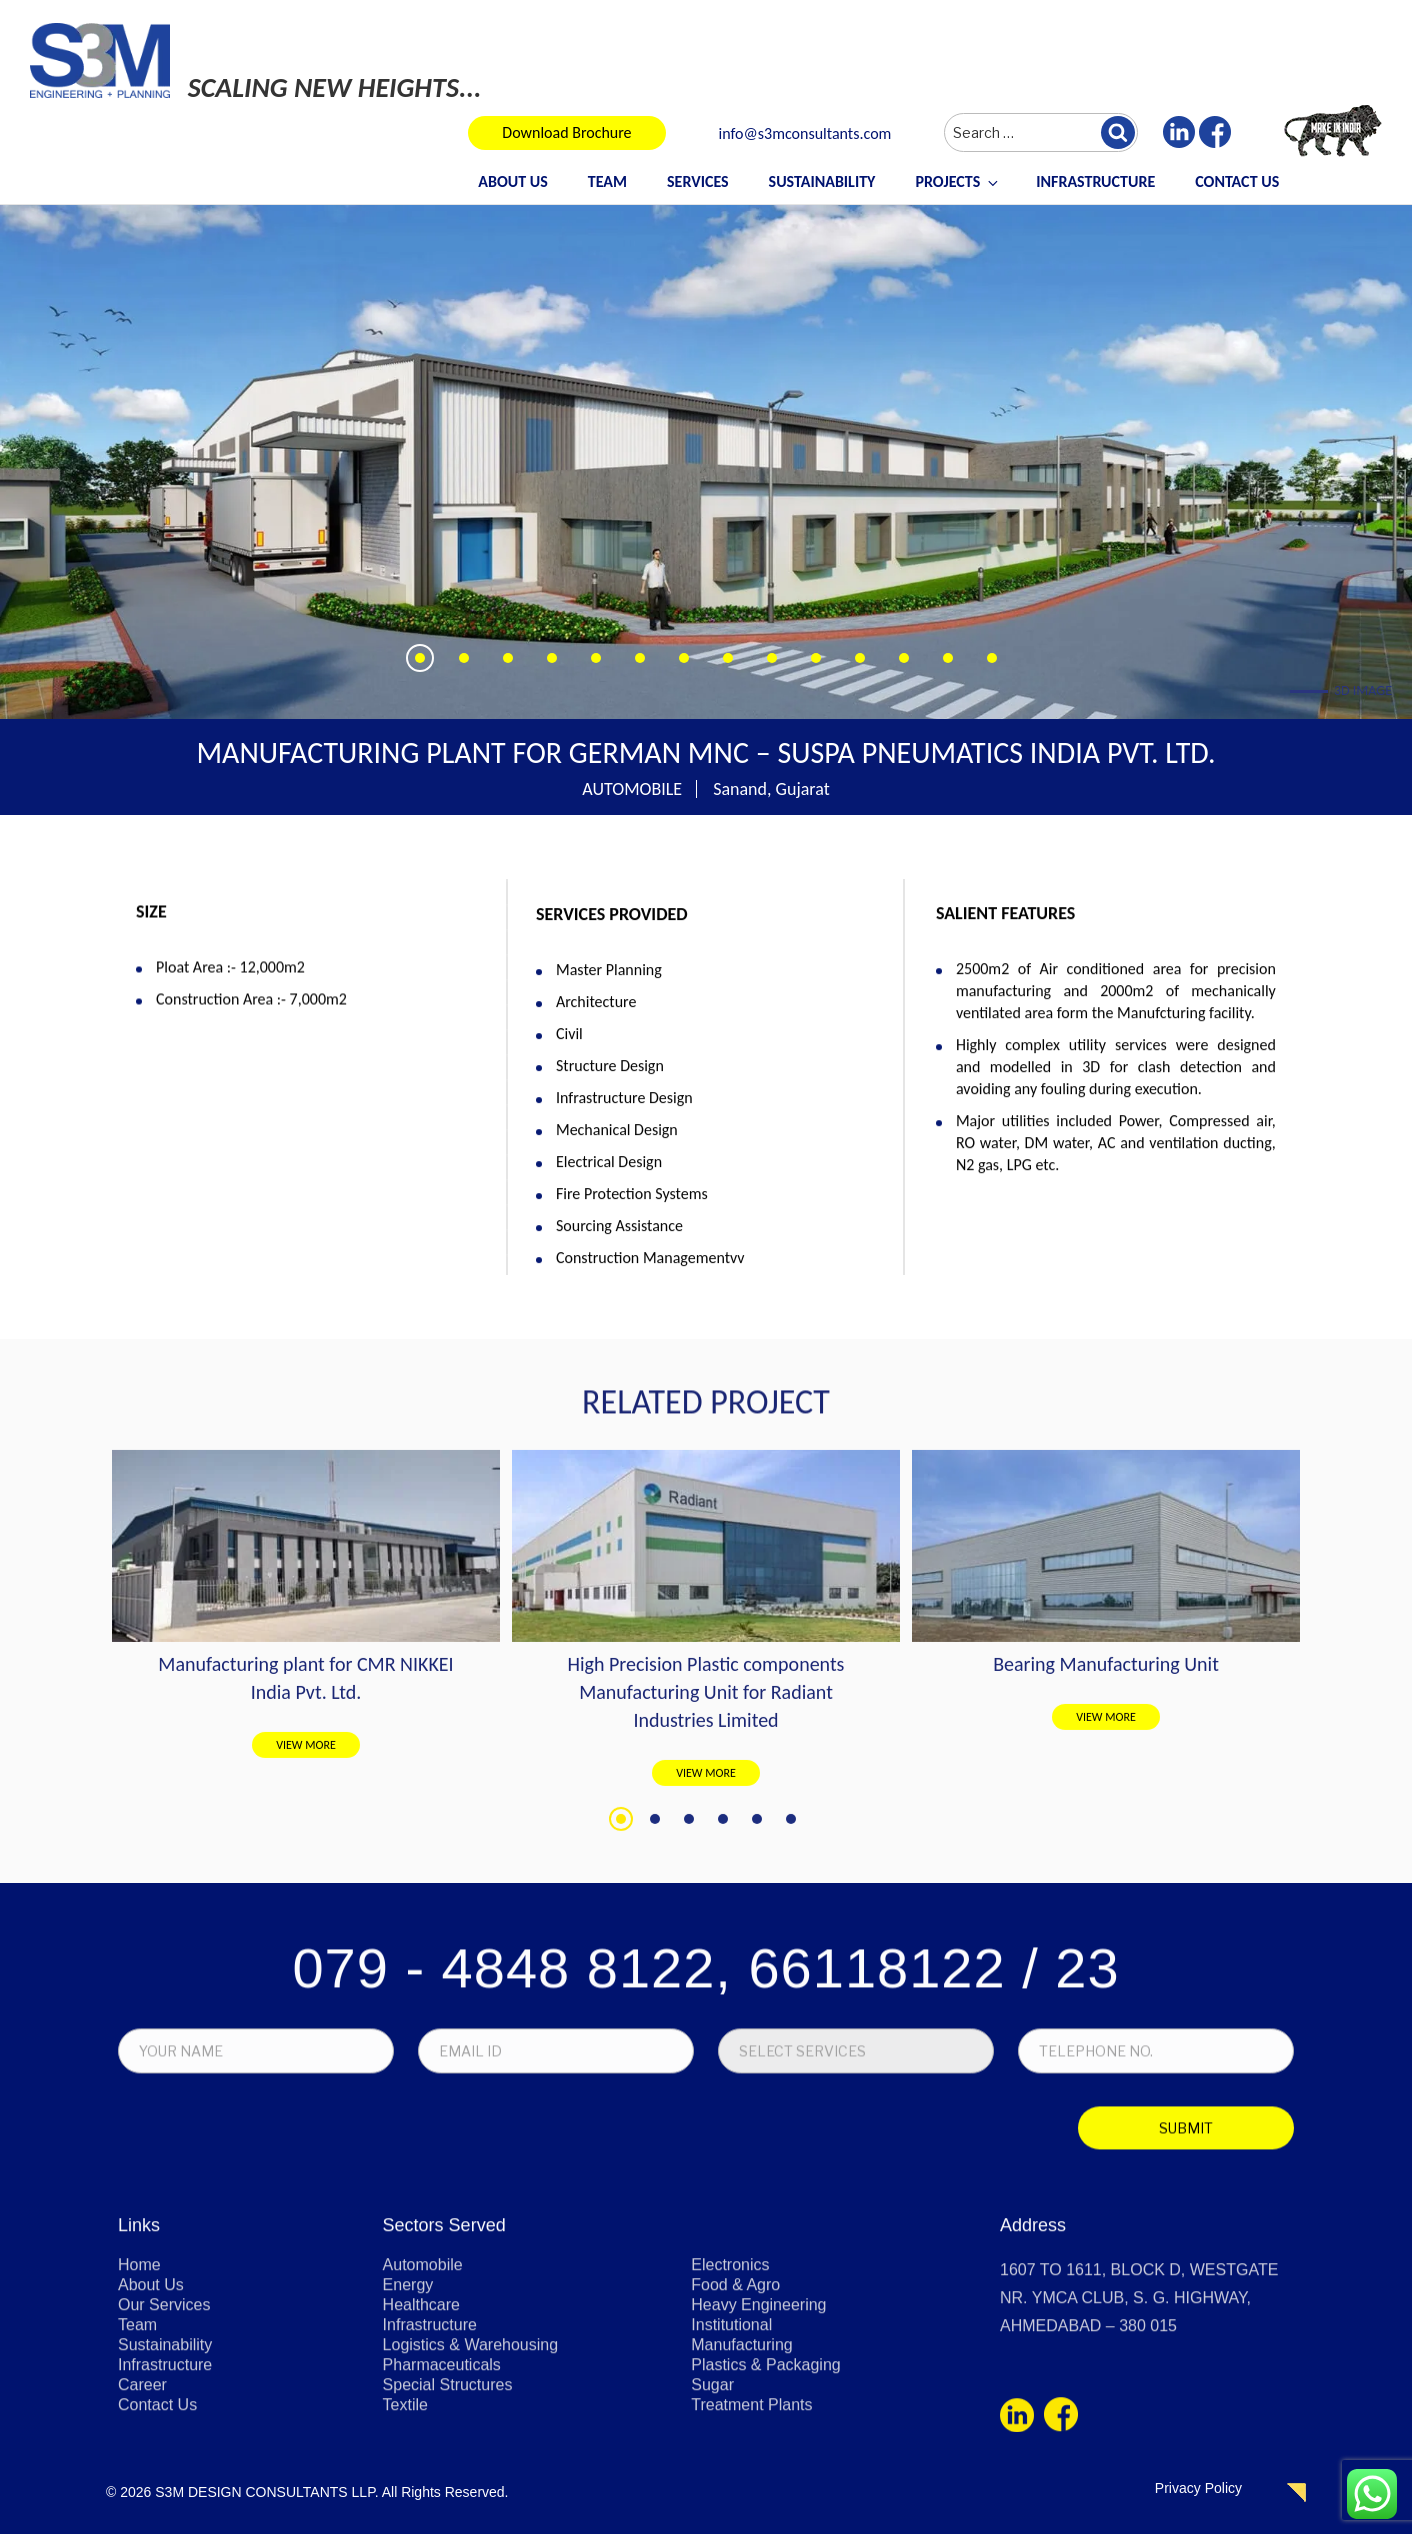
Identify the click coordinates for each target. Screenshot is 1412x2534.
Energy (408, 2466)
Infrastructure (1095, 181)
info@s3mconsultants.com (805, 134)
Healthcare (421, 2486)
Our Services (164, 2486)
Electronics (730, 2446)
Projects (958, 181)
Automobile (423, 2446)
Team (607, 181)
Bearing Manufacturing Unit (1106, 1982)
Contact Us (1237, 181)
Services (698, 181)
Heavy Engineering (758, 2486)
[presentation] (258, 2325)
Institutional (731, 2506)
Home (139, 2446)
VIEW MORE (306, 2063)
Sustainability (822, 181)
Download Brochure (566, 132)
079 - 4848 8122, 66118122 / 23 (705, 2160)
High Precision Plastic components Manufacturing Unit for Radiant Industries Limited (706, 2010)
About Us (512, 181)
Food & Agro (735, 2466)
